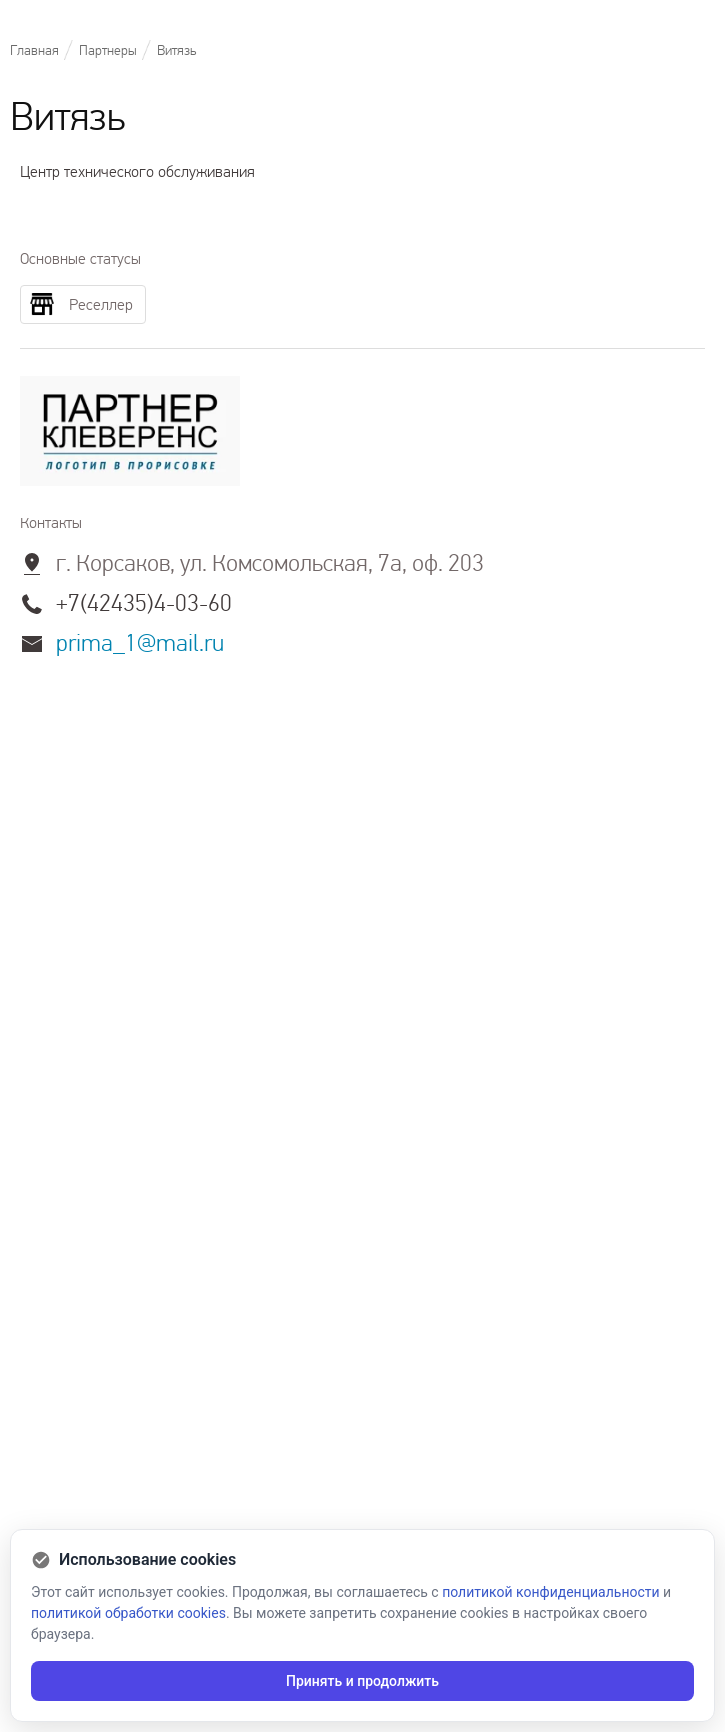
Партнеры (108, 50)
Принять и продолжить (362, 1681)
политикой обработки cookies (128, 1613)
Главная (34, 50)
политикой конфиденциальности (550, 1592)
